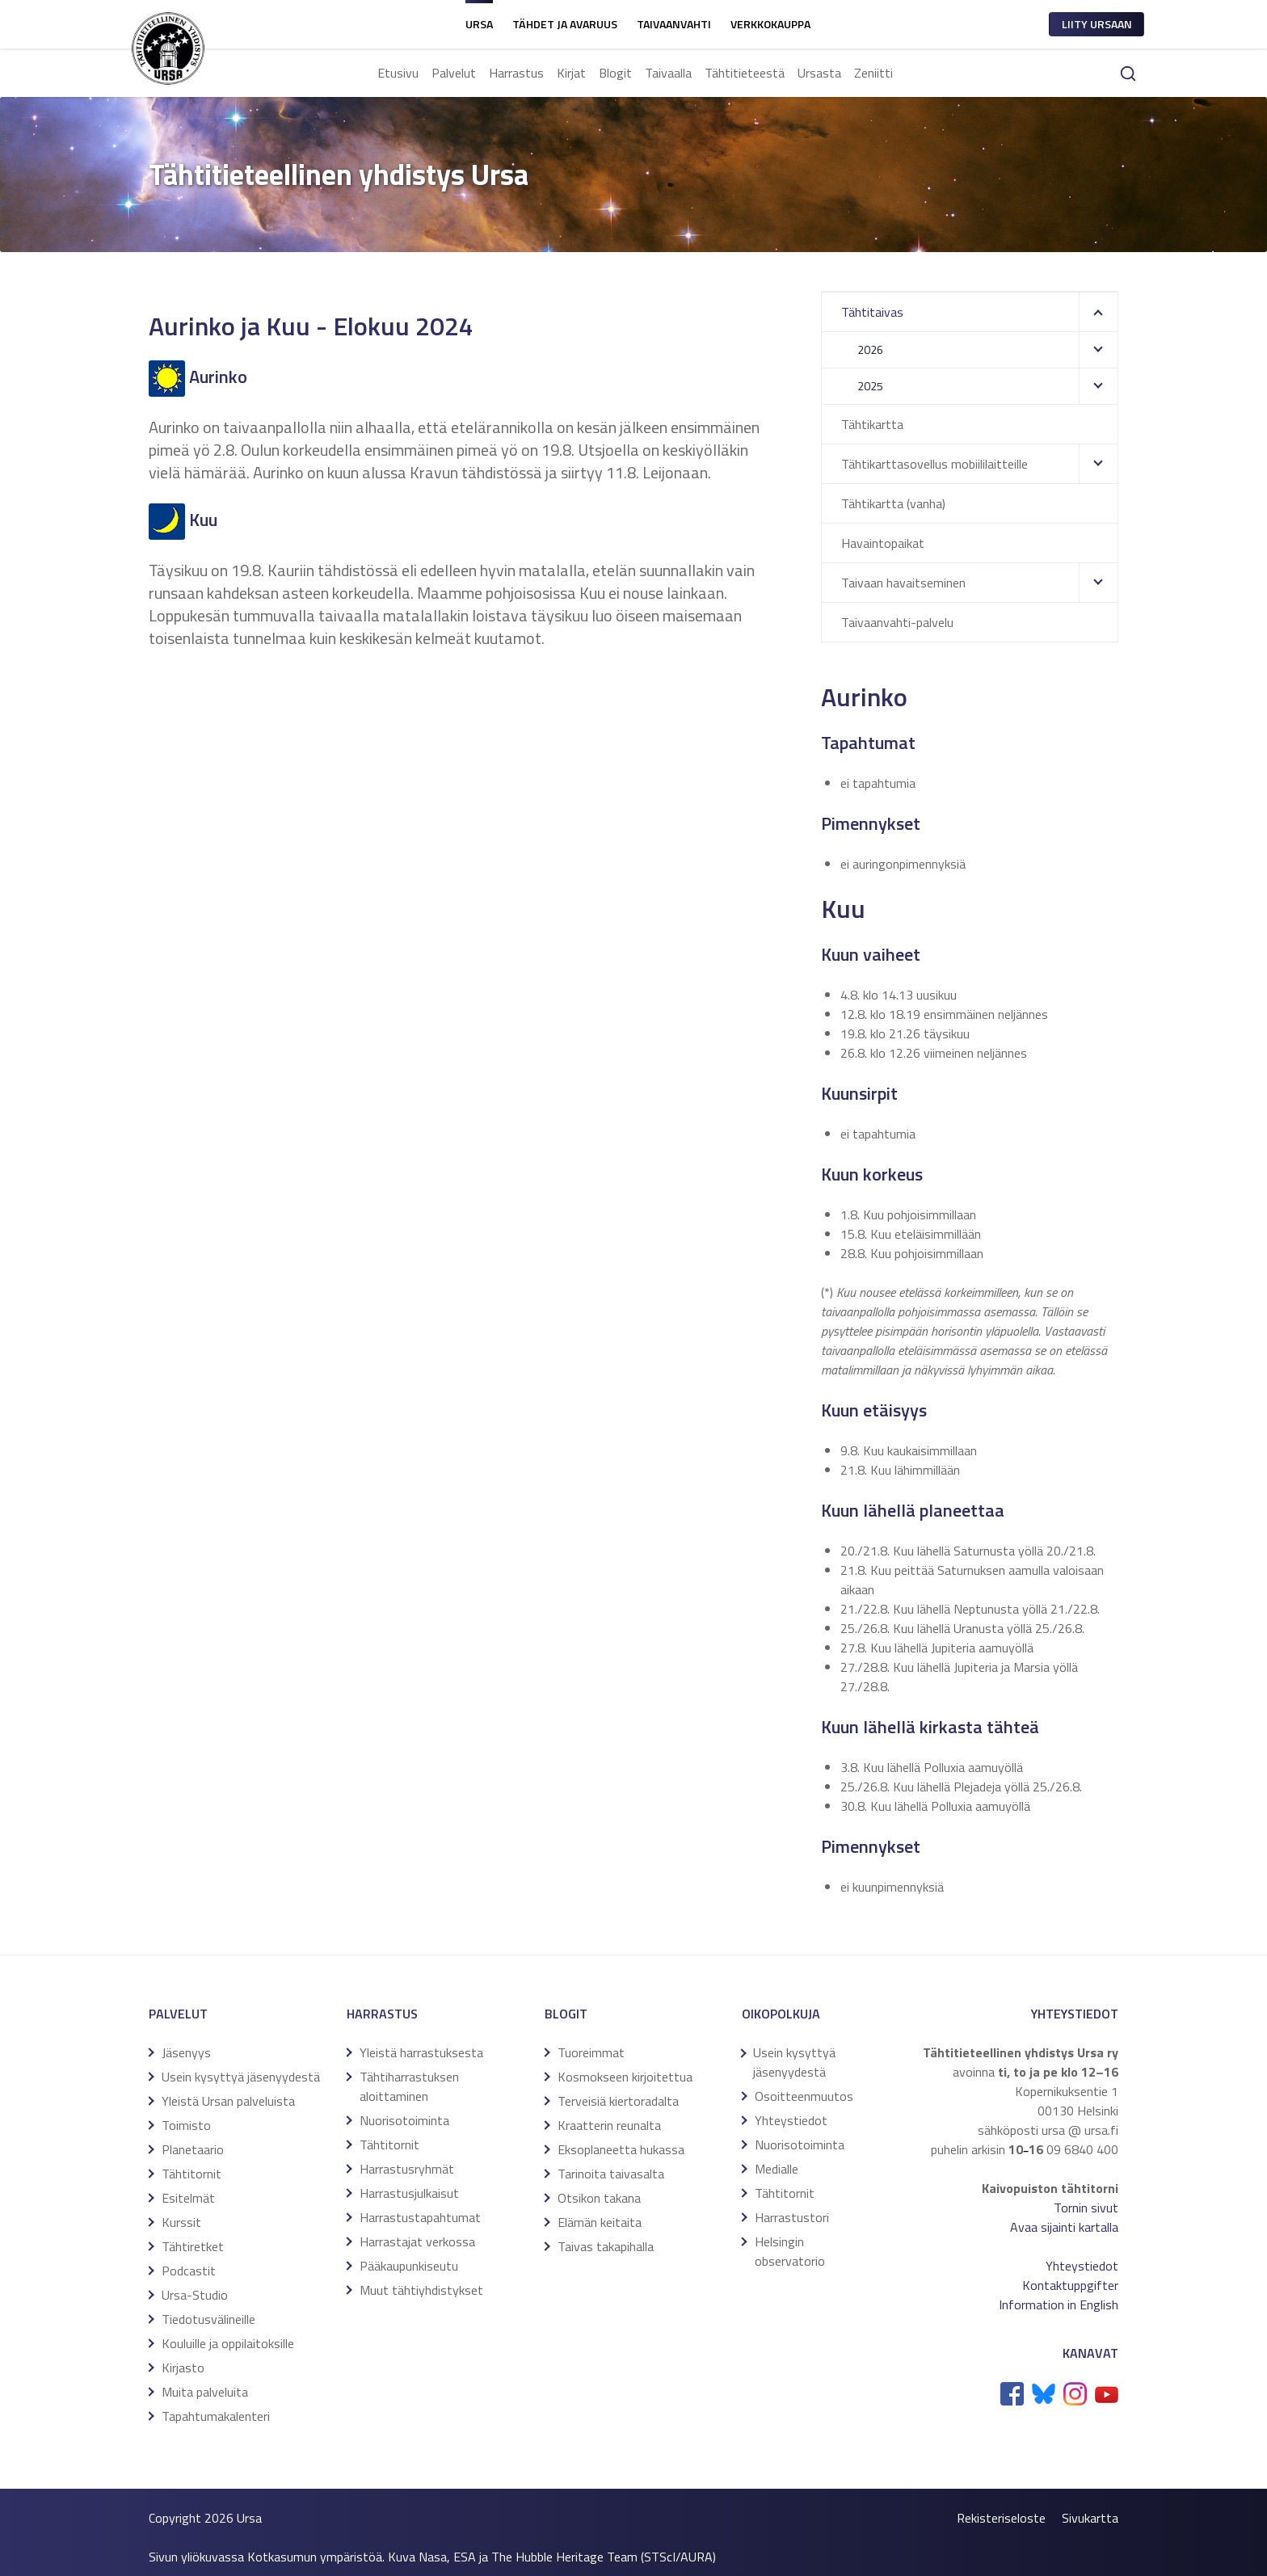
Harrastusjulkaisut (409, 2193)
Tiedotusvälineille (208, 2319)
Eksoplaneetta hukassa (621, 2149)
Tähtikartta (872, 424)
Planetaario (193, 2149)
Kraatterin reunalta (609, 2125)
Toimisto (186, 2125)
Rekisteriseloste (1001, 2518)
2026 (870, 349)
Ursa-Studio (195, 2295)
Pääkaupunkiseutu (409, 2265)
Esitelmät (188, 2198)
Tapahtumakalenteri (216, 2416)
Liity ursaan (1097, 23)
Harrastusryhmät (407, 2168)
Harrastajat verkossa (417, 2241)
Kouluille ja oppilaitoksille (228, 2343)
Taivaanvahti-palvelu (897, 622)
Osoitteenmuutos (804, 2096)
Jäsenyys (186, 2052)
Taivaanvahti (674, 23)
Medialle (776, 2168)
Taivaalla (668, 72)
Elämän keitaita (600, 2222)
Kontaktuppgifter (1070, 2285)
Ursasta (819, 72)
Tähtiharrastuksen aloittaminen (409, 2086)
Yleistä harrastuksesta (421, 2052)
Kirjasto (183, 2367)
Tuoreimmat (591, 2052)
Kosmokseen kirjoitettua (625, 2076)
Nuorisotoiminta (404, 2120)
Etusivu (398, 72)
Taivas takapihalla (606, 2246)
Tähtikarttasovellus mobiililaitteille (934, 464)
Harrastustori (792, 2217)
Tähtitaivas (872, 312)
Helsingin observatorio (790, 2251)
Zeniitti (873, 72)
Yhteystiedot (791, 2120)
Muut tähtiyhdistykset (421, 2290)
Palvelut (453, 72)
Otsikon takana (599, 2198)
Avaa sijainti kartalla (1064, 2227)
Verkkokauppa (770, 23)
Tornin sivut (1086, 2207)
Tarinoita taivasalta (611, 2173)
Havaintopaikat (882, 543)
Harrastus (516, 72)
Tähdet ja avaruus (564, 23)
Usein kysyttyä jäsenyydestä (241, 2076)
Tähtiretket (193, 2246)
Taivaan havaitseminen (903, 582)
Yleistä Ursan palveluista (228, 2101)
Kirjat (571, 72)
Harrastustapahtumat (420, 2217)
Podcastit (189, 2270)
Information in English (1058, 2304)
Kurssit (181, 2222)
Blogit (615, 72)
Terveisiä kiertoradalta (618, 2101)
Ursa (479, 23)
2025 (870, 385)
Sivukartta (1090, 2518)
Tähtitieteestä (745, 72)
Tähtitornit (191, 2173)
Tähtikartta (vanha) (893, 503)
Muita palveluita (205, 2391)
